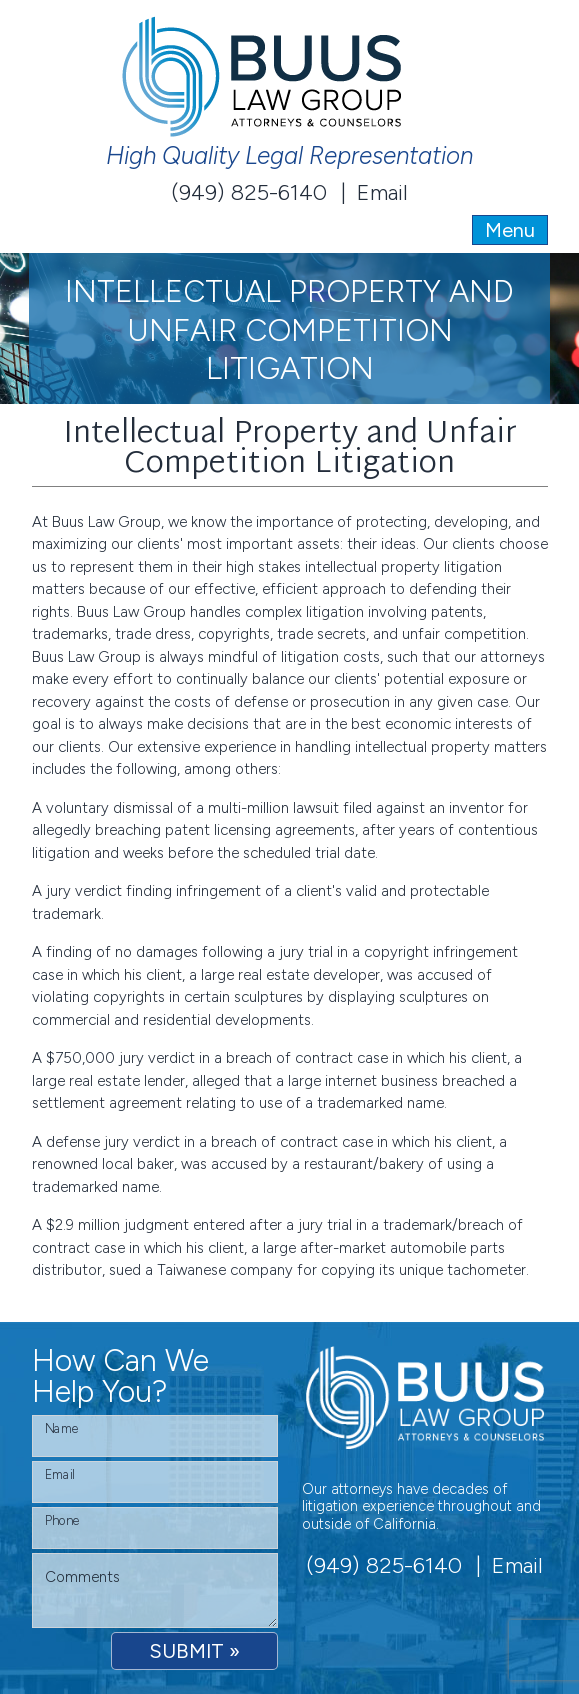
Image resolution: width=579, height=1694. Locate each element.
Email (382, 192)
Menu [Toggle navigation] (510, 230)
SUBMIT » (194, 1651)
